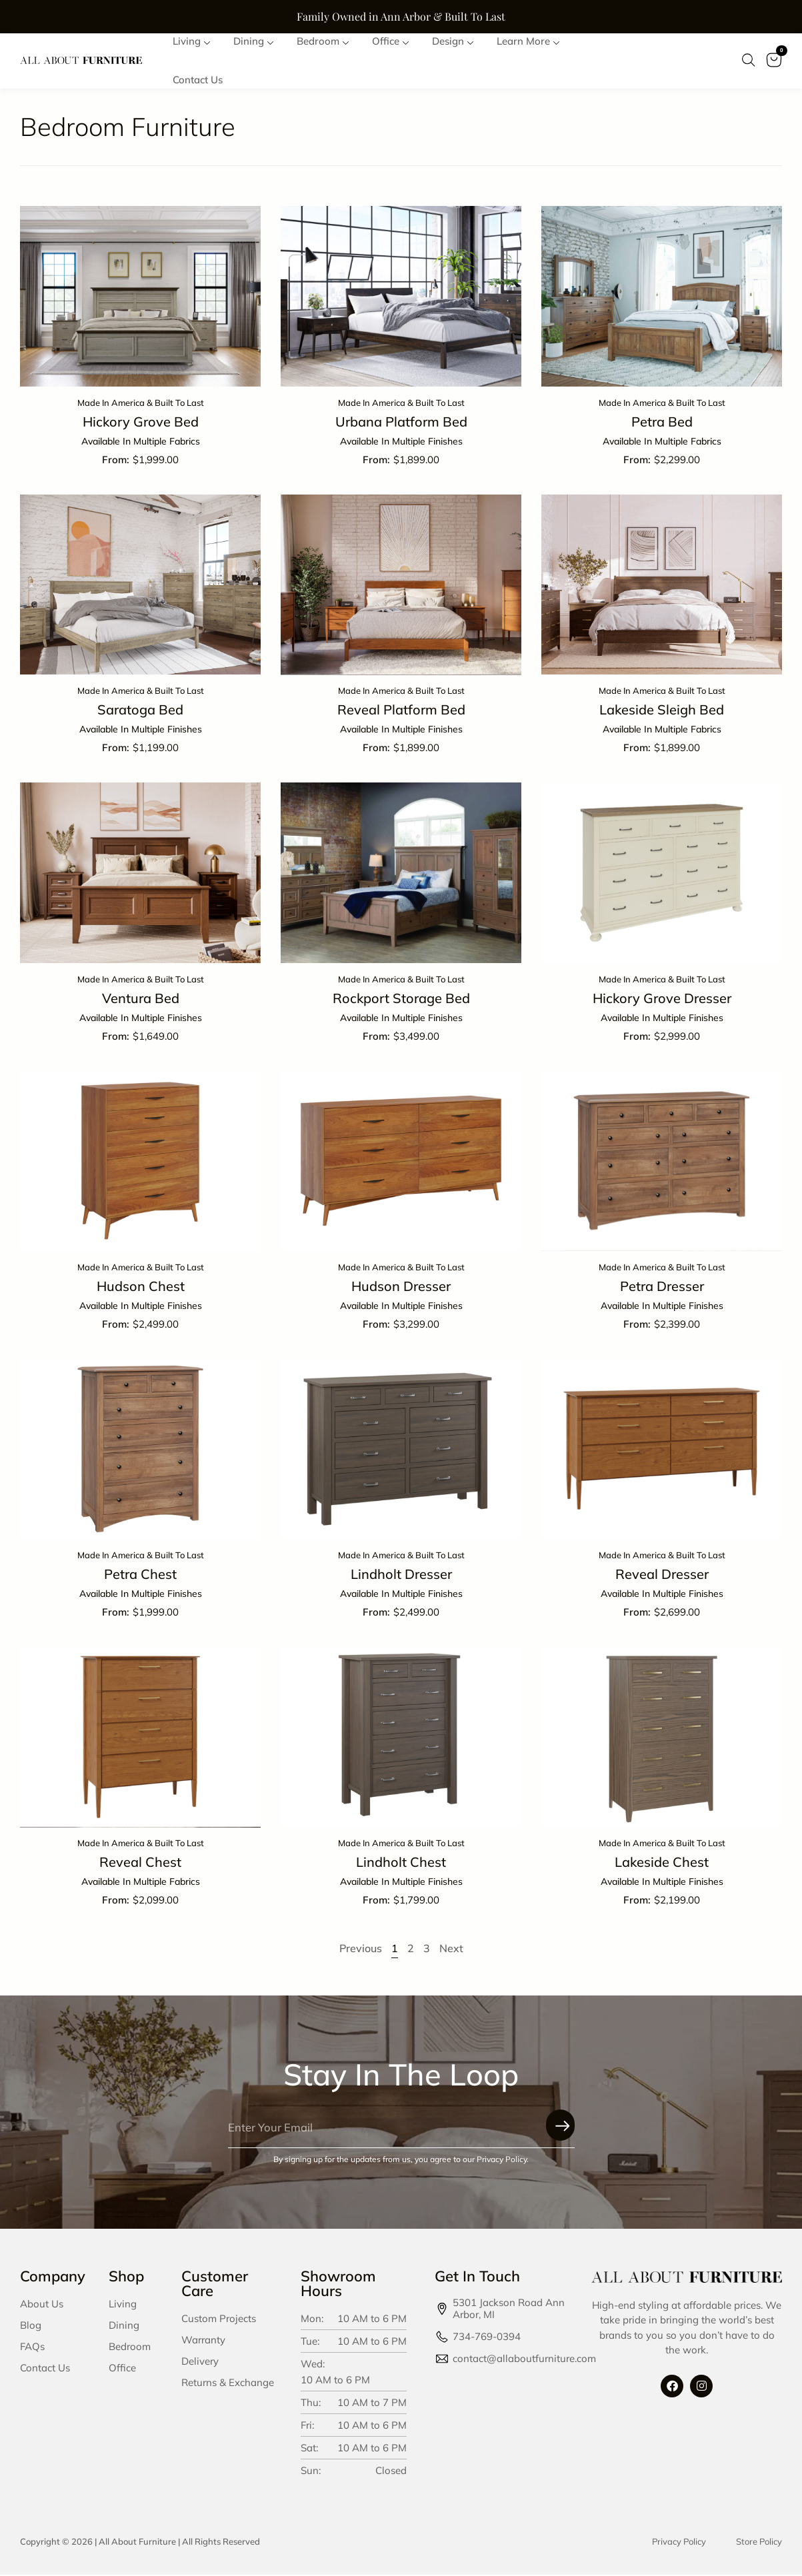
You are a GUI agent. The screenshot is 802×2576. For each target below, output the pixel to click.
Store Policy (759, 2542)
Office (122, 2368)
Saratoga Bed (140, 710)
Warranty (203, 2340)
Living (123, 2304)
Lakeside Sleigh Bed (661, 710)
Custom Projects (218, 2319)
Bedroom (130, 2347)
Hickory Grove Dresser (662, 998)
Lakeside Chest (662, 1863)
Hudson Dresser (401, 1287)
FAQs (32, 2347)
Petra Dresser (662, 1287)
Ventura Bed (140, 998)
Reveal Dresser (662, 1575)
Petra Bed (662, 423)
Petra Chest (140, 1575)
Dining (124, 2325)
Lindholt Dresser (401, 1575)
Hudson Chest (141, 1287)
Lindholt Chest (401, 1863)
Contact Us (45, 2368)
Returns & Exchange (227, 2383)
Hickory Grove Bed (141, 423)
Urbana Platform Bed (401, 423)
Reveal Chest (140, 1863)
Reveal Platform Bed (401, 710)
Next (451, 1949)
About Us (41, 2304)
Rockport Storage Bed (401, 998)
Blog (30, 2325)
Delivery (200, 2361)
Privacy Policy (679, 2542)
